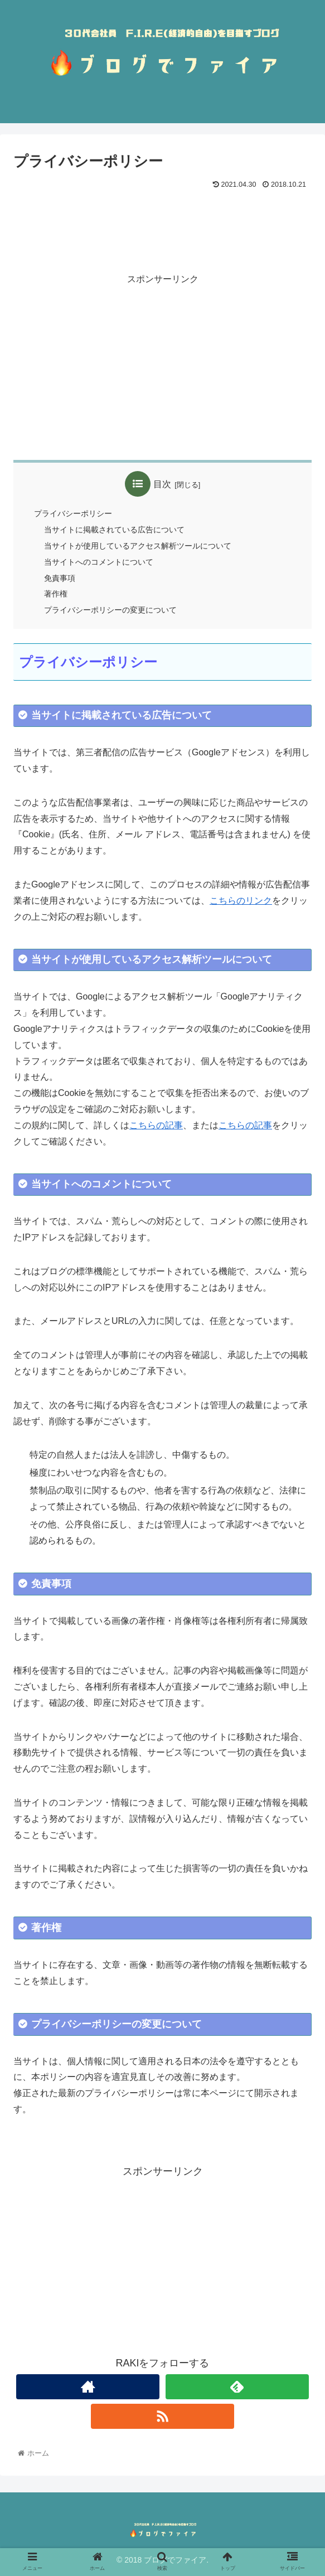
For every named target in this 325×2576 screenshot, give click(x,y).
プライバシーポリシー (73, 513)
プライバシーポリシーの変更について (110, 609)
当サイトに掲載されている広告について (114, 529)
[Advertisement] (162, 226)
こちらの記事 (156, 1125)
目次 (162, 484)
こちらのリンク (241, 900)
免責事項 (59, 578)
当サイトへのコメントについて (98, 561)
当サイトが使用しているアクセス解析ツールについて (137, 545)
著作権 (55, 593)
